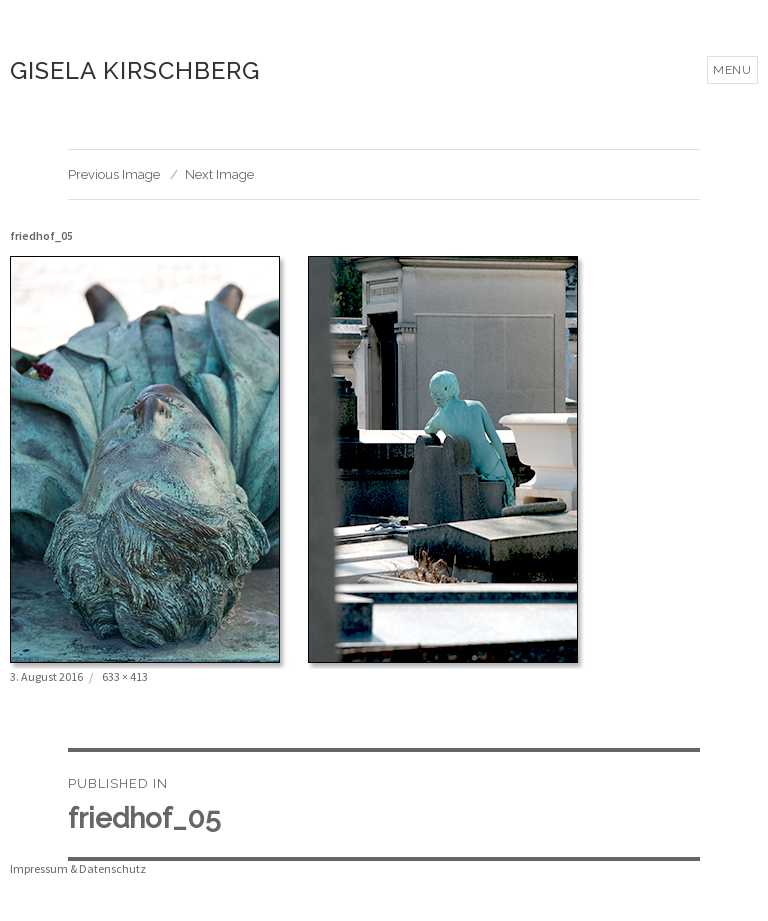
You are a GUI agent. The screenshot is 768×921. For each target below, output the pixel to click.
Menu (732, 70)
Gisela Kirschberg (135, 70)
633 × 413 (125, 676)
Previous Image (114, 174)
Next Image (219, 174)
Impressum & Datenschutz (78, 868)
